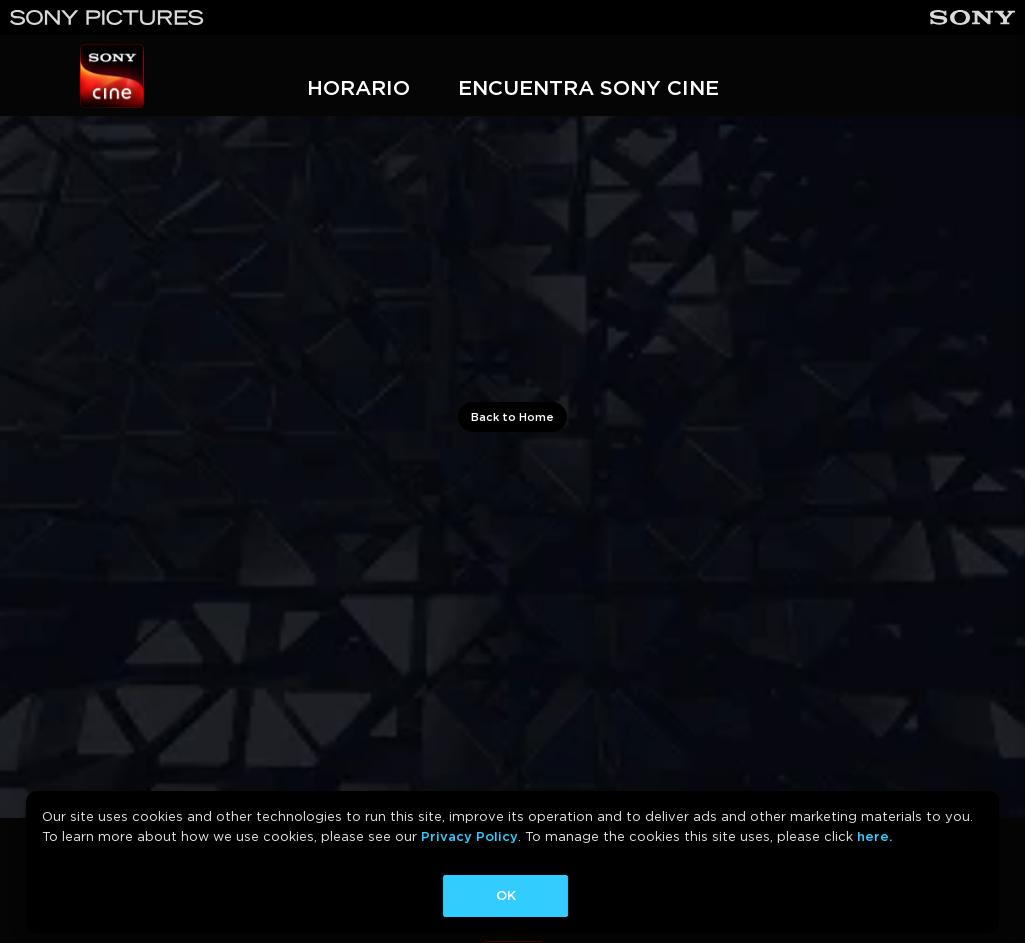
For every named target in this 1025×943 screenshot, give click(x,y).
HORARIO (358, 87)
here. (874, 836)
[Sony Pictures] (107, 17)
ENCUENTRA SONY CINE (588, 87)
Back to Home (512, 417)
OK (506, 895)
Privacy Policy (469, 836)
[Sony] (972, 17)
